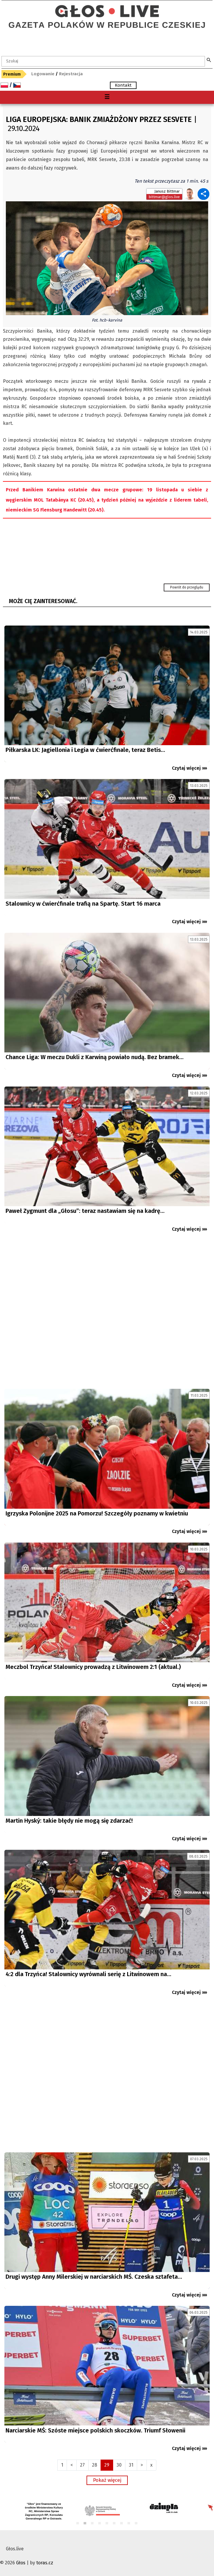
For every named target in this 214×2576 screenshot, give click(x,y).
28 (94, 2465)
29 (106, 2465)
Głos (20, 2562)
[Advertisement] (107, 1313)
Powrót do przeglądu (186, 587)
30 (119, 2465)
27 (82, 2465)
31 (131, 2465)
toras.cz (44, 2562)
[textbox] (103, 61)
